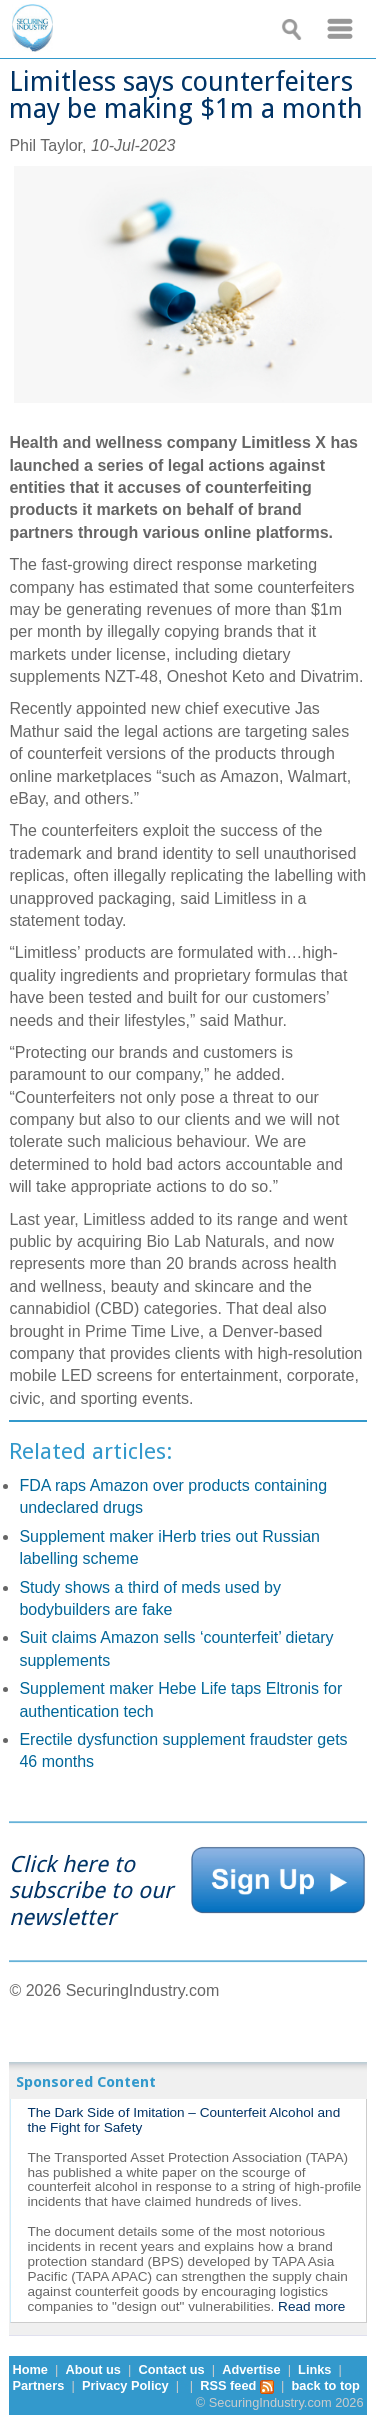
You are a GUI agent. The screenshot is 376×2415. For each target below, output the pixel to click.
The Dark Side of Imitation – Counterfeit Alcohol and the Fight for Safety (183, 2120)
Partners (38, 2385)
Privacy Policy (125, 2385)
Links (314, 2369)
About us (93, 2369)
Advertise (251, 2369)
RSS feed (237, 2385)
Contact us (172, 2369)
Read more (311, 2306)
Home (30, 2369)
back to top (326, 2385)
